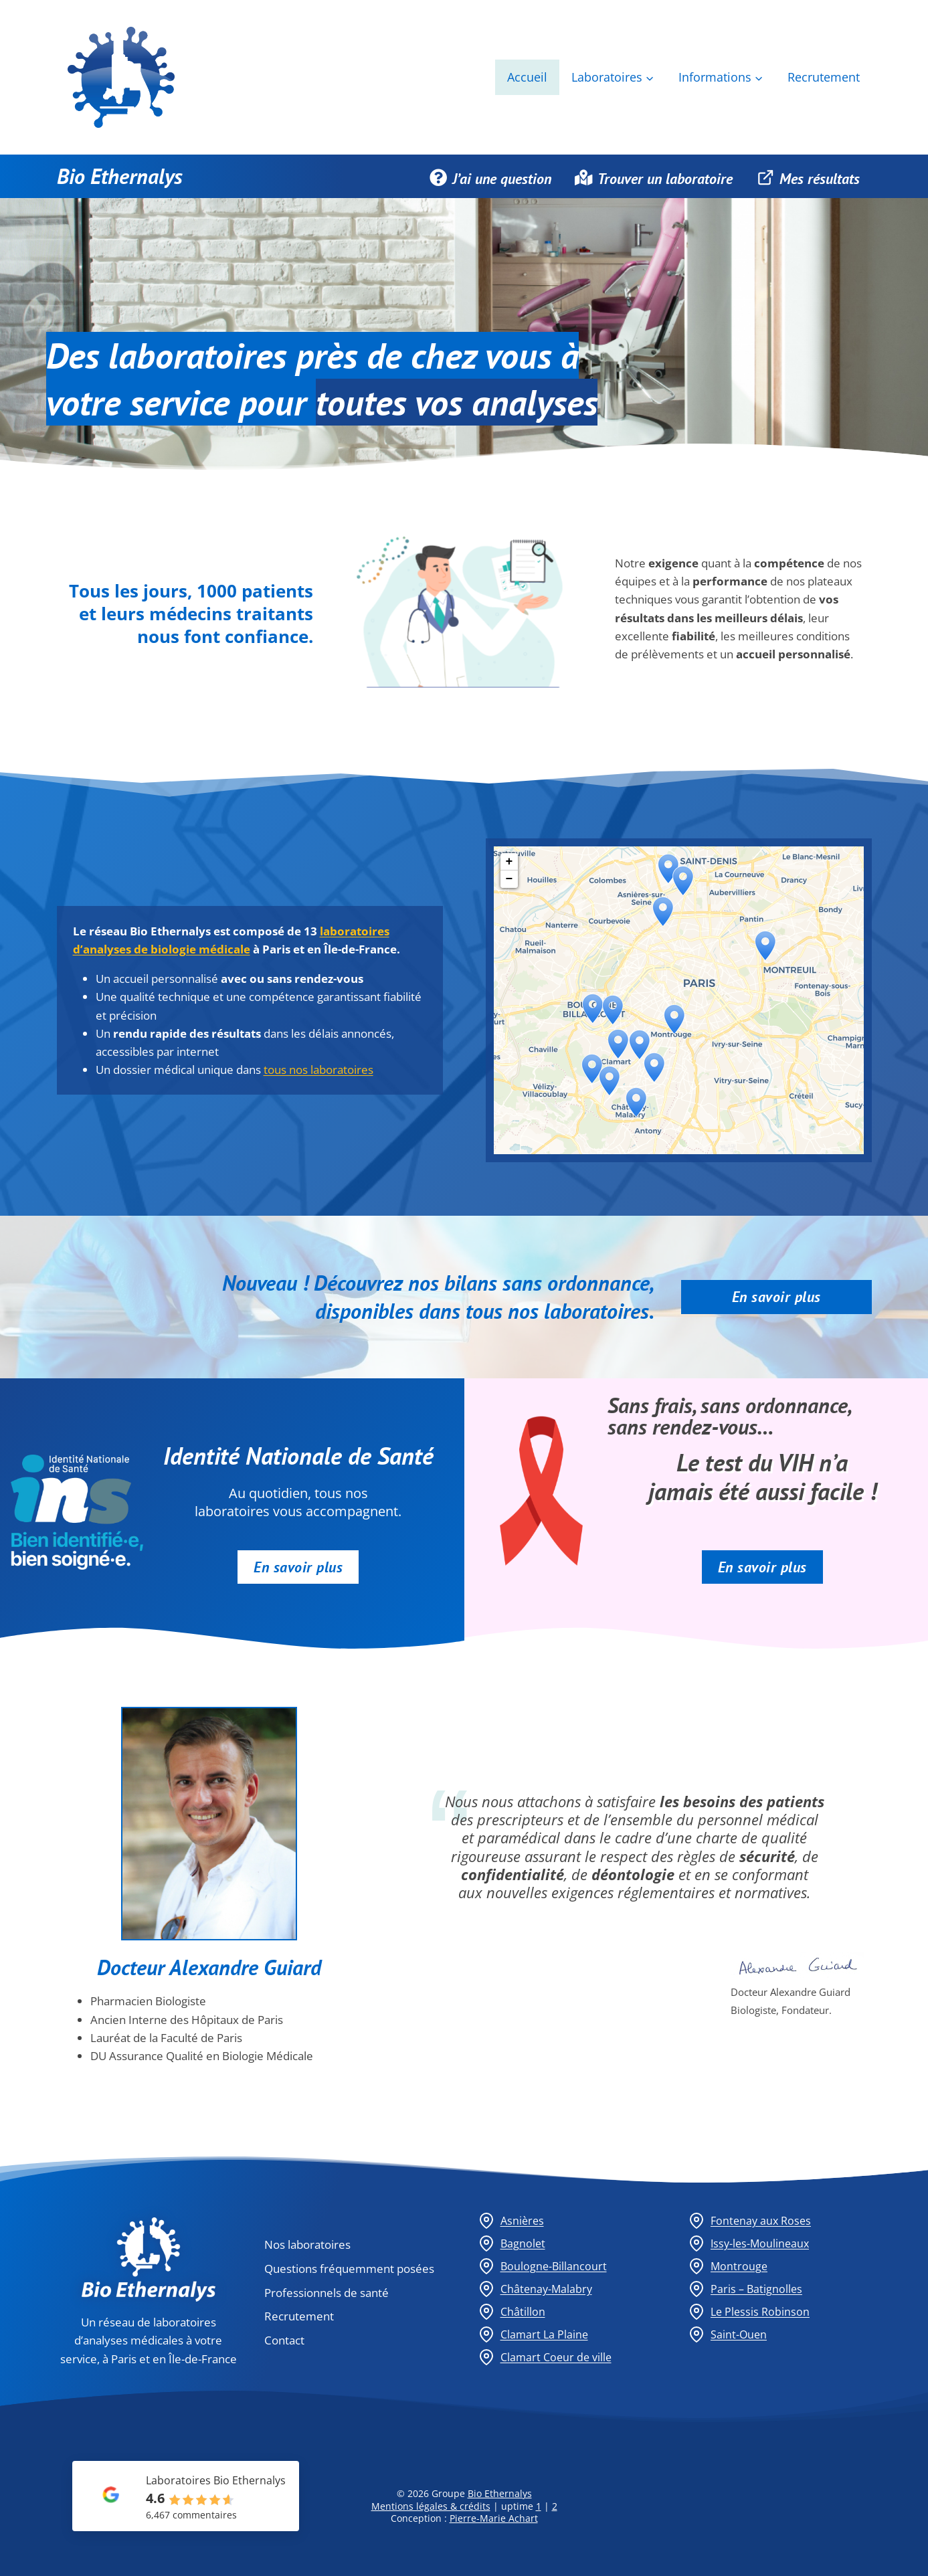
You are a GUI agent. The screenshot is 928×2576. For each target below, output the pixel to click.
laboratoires (197, 355)
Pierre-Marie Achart (494, 2518)
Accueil (527, 77)
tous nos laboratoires (318, 1069)
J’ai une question (490, 177)
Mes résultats (808, 177)
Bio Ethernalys (120, 176)
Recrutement (823, 77)
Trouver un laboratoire (654, 177)
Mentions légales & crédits (430, 2506)
